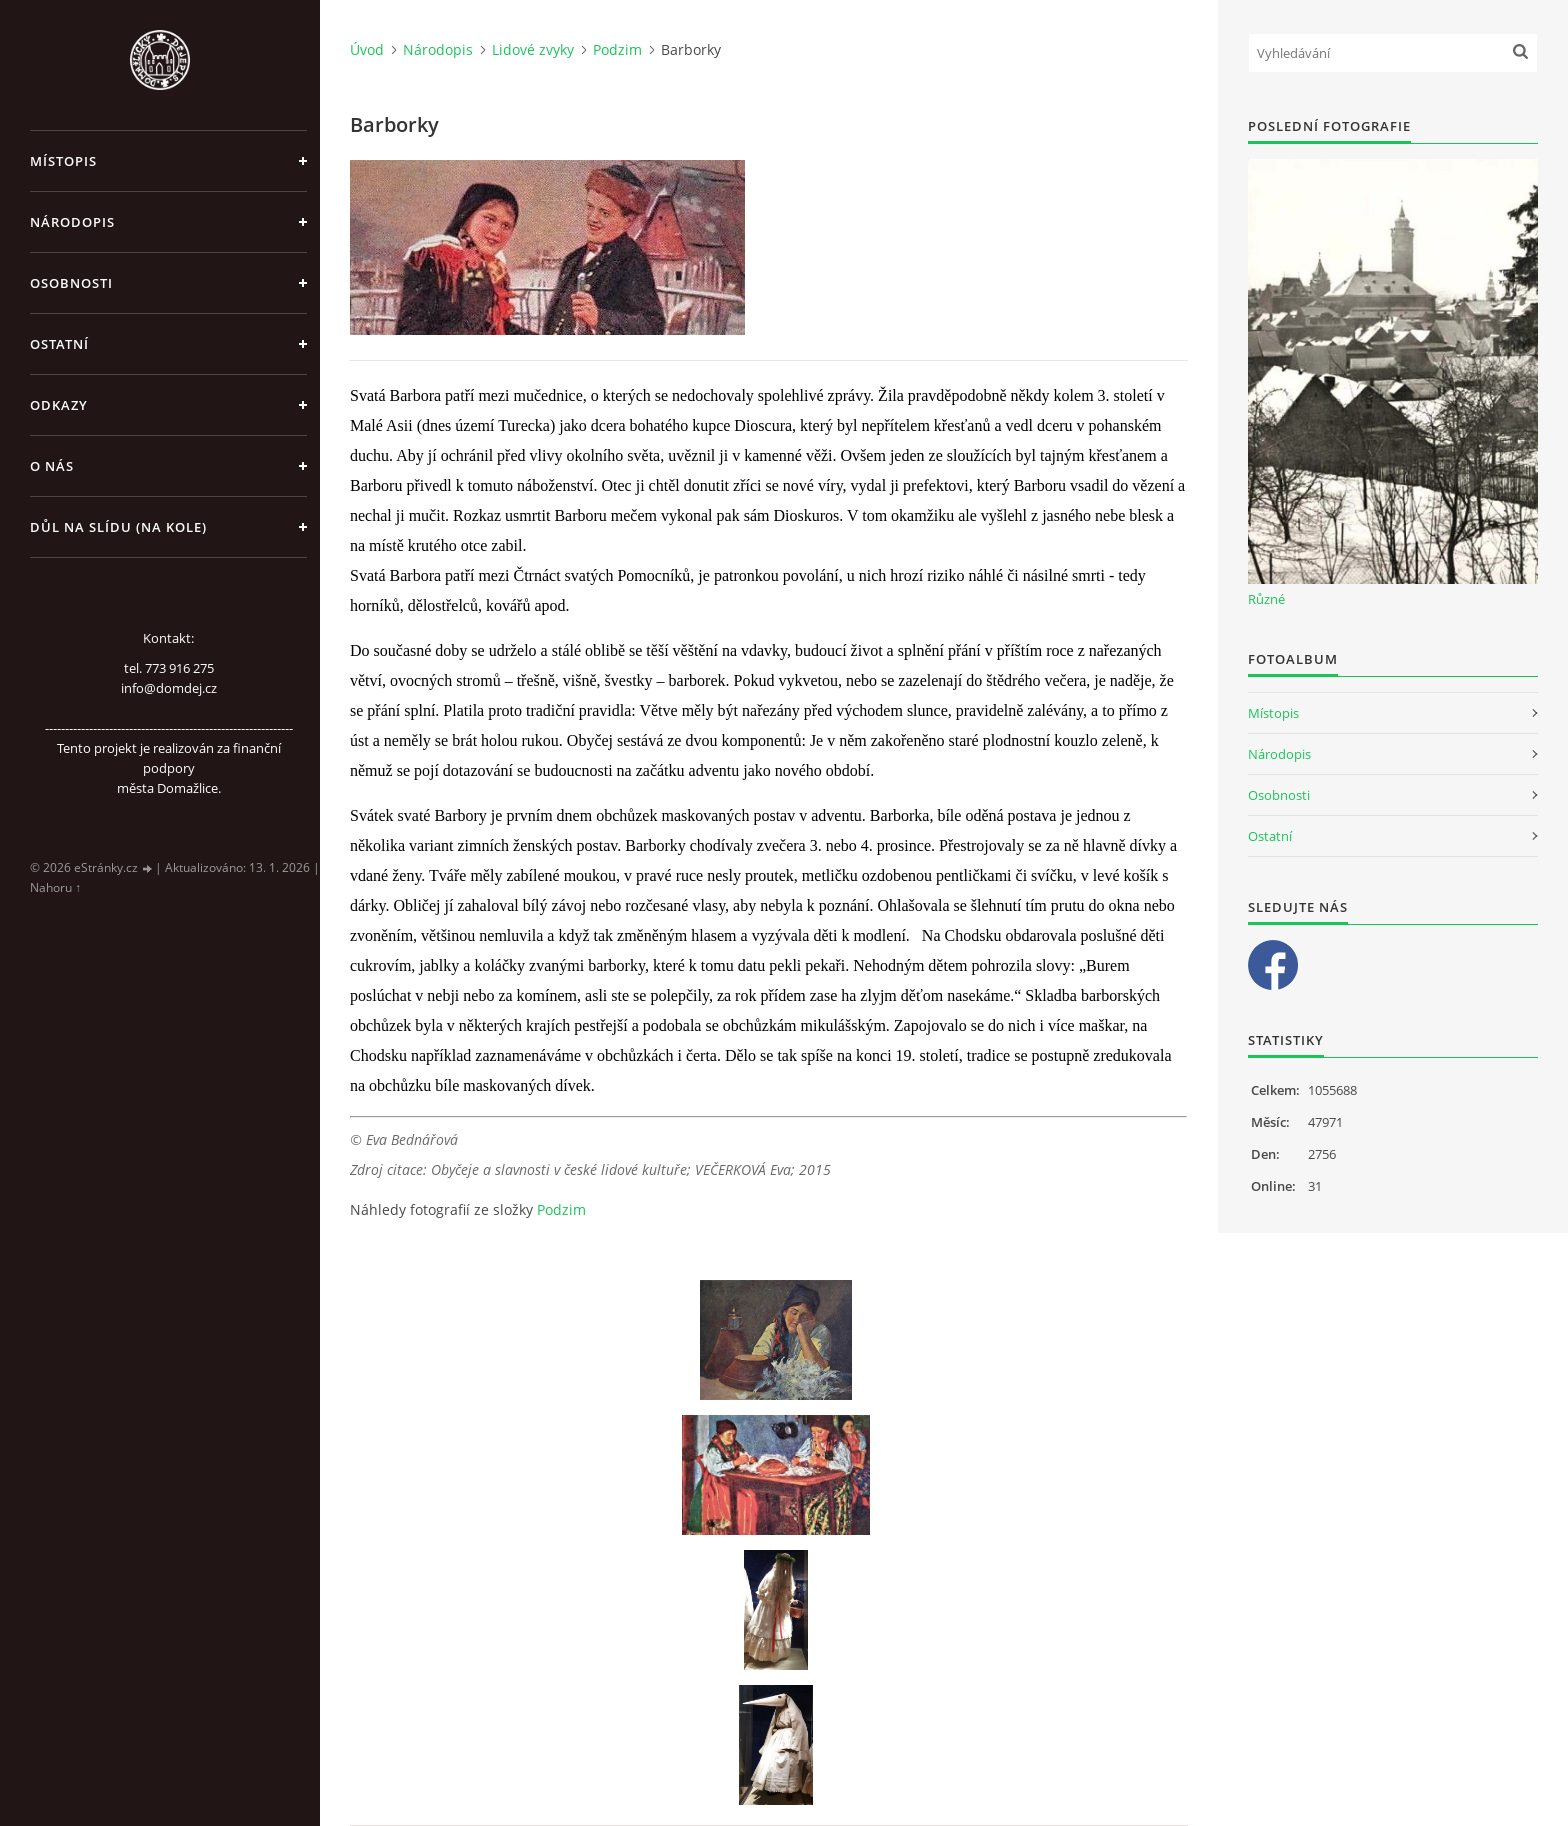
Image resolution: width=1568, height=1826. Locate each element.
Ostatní (59, 344)
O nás (52, 466)
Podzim (617, 49)
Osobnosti (71, 283)
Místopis (63, 161)
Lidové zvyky (533, 49)
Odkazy (59, 405)
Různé (1266, 599)
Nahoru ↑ (55, 887)
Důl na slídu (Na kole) (118, 527)
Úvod (367, 49)
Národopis (72, 222)
